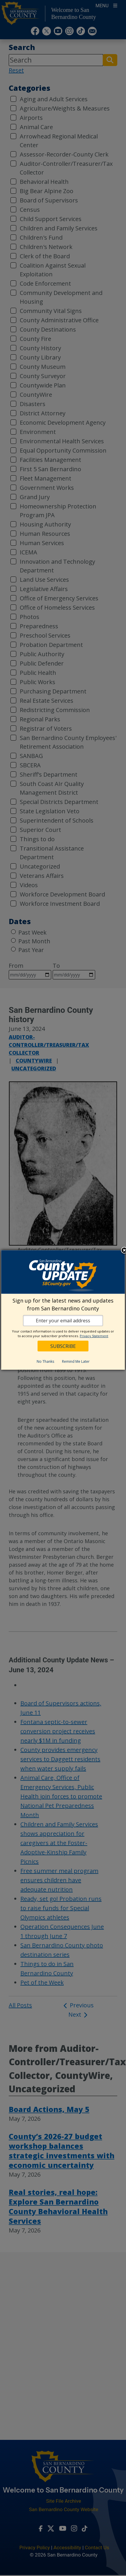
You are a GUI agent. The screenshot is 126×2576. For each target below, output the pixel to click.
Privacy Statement (94, 1336)
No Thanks (45, 1361)
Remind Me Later (76, 1361)
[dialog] (63, 1310)
